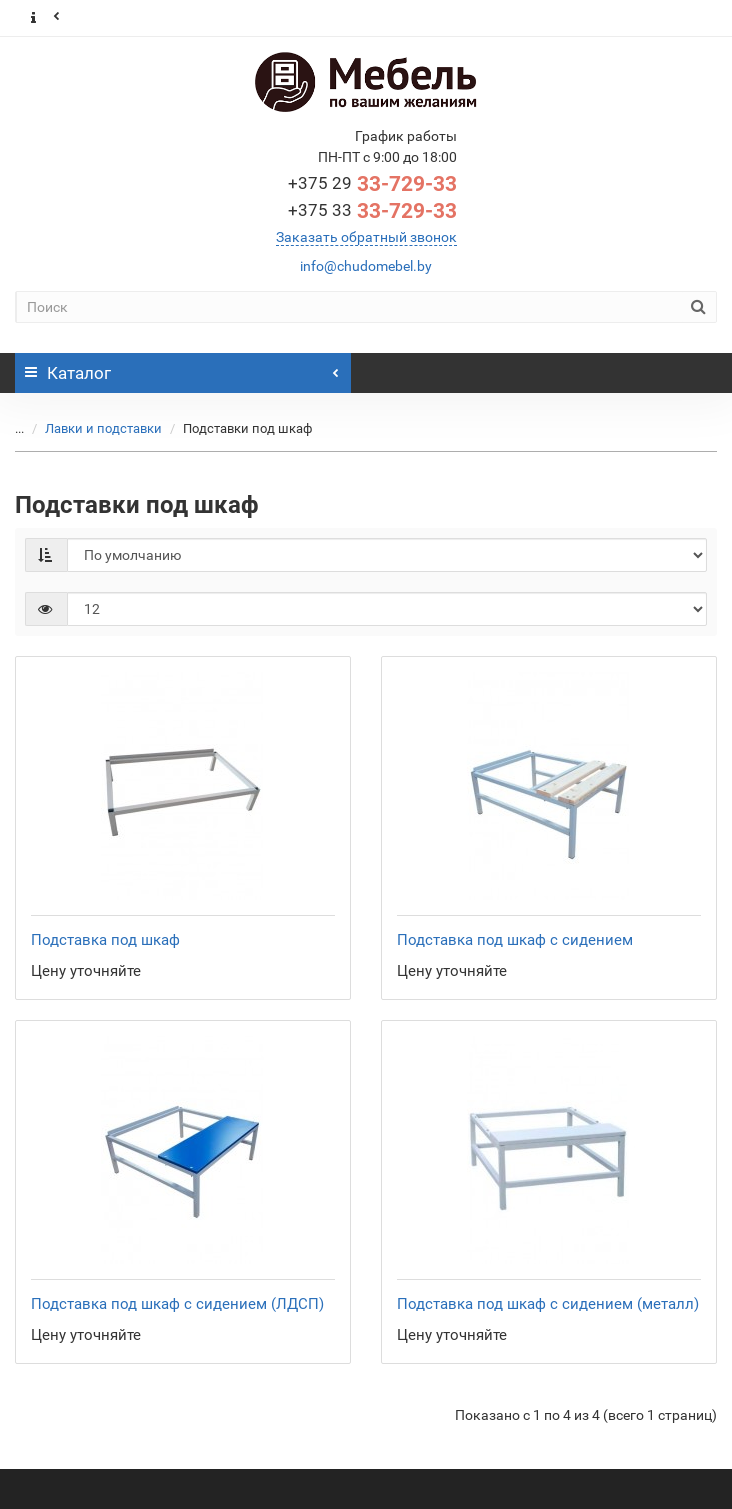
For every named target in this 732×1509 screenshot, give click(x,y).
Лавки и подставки (91, 428)
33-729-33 (372, 184)
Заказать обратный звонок (366, 237)
